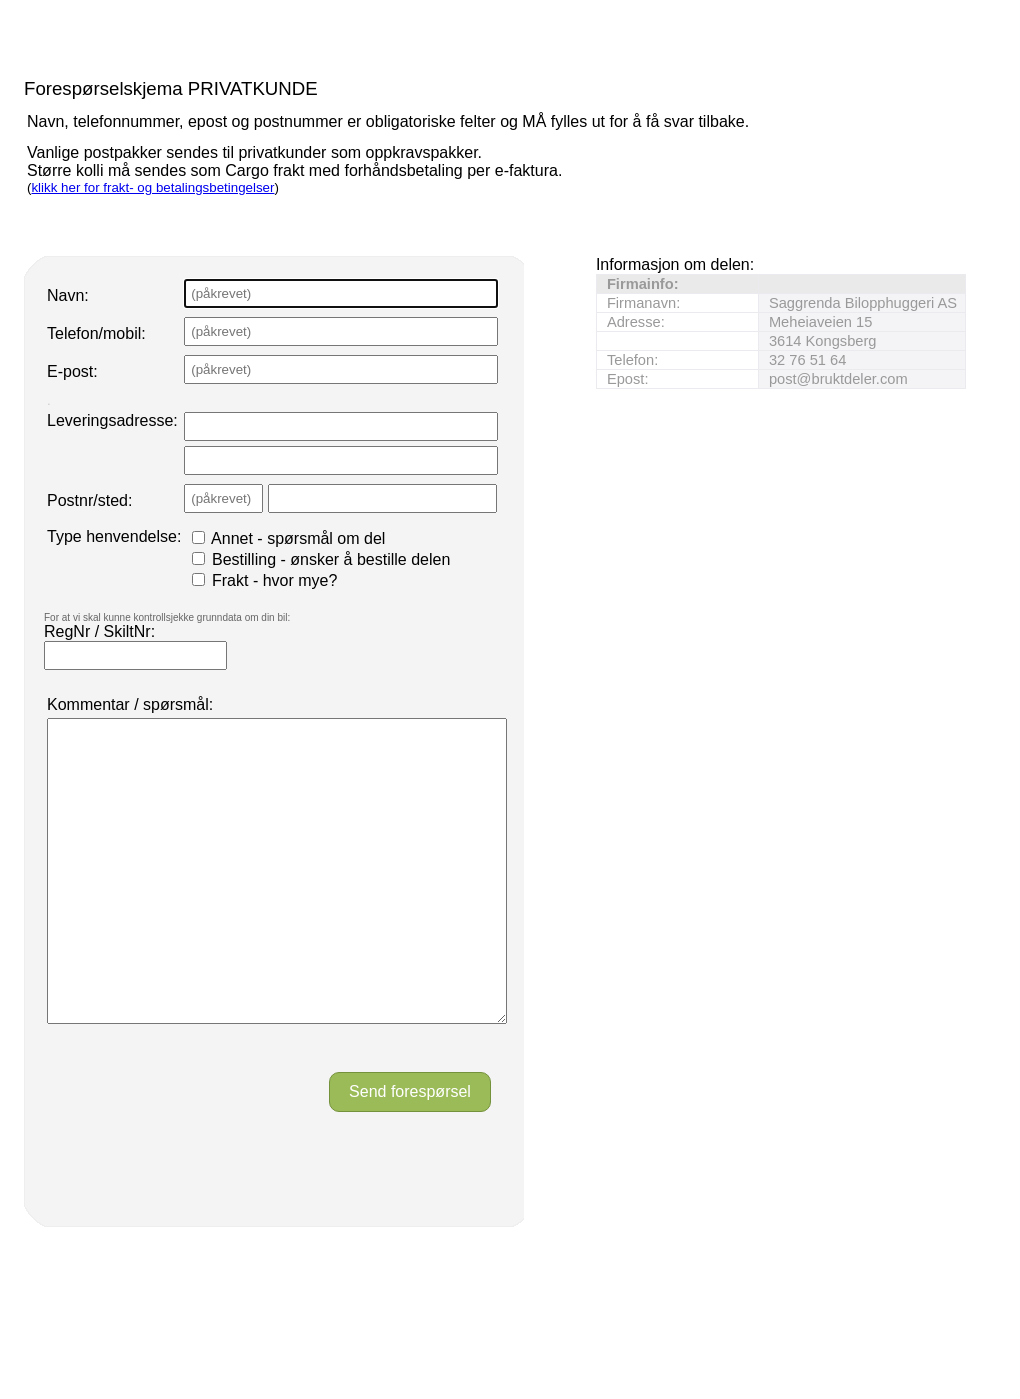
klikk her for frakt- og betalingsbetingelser (152, 187)
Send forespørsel (410, 1151)
